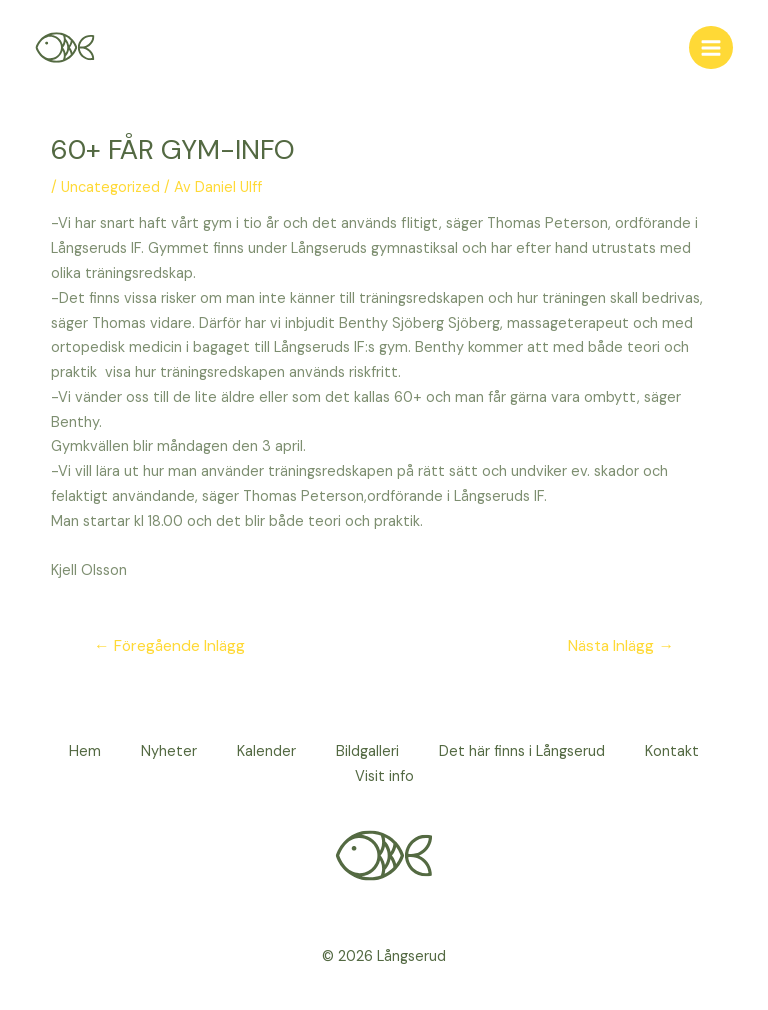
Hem (85, 751)
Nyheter (169, 751)
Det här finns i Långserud (522, 751)
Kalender (266, 751)
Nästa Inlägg (621, 646)
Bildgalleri (367, 751)
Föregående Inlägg (169, 646)
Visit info (384, 776)
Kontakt (672, 751)
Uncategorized (110, 187)
